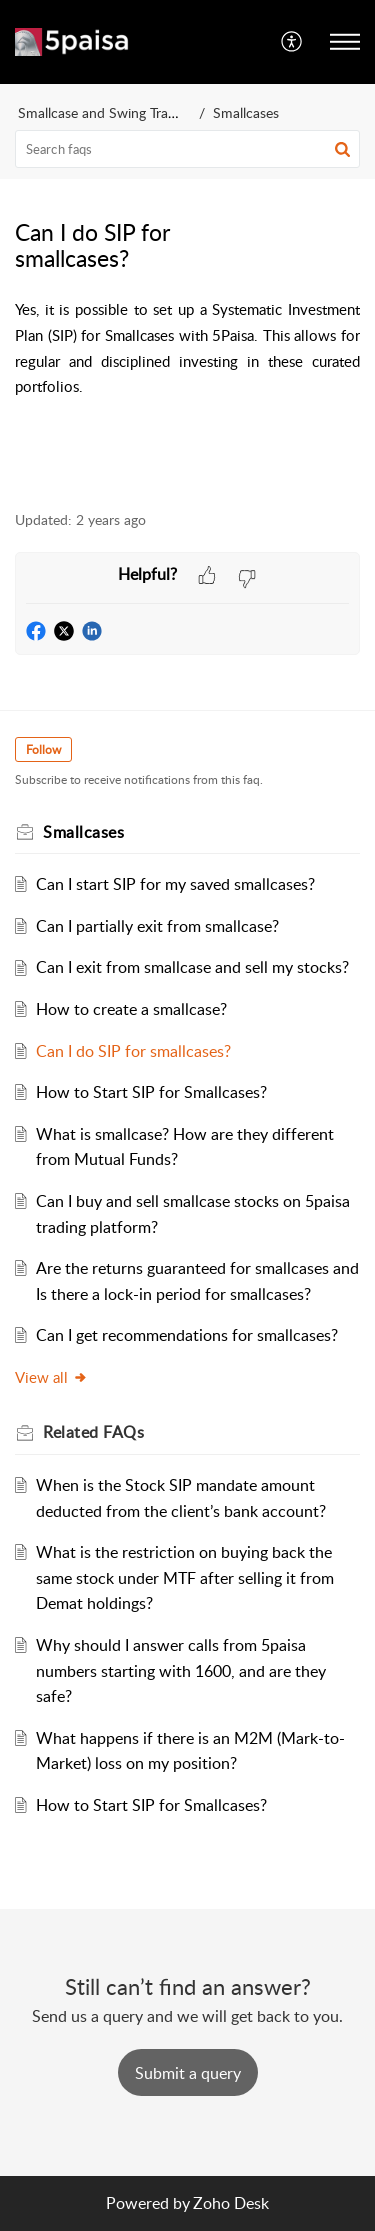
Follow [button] (43, 749)
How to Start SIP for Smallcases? (151, 1092)
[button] (292, 42)
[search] (187, 149)
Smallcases (246, 112)
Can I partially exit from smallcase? (157, 926)
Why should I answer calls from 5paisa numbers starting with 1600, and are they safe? (181, 1670)
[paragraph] (187, 366)
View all (51, 1377)
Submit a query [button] (188, 2073)
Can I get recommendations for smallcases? (187, 1335)
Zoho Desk (231, 2203)
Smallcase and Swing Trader (103, 112)
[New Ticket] (188, 2073)
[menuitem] (292, 42)
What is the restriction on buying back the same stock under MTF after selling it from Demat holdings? (185, 1577)
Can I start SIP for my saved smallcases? (175, 884)
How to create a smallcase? (131, 1009)
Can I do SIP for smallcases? (133, 1051)
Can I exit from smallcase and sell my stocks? (192, 967)
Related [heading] (93, 1432)
